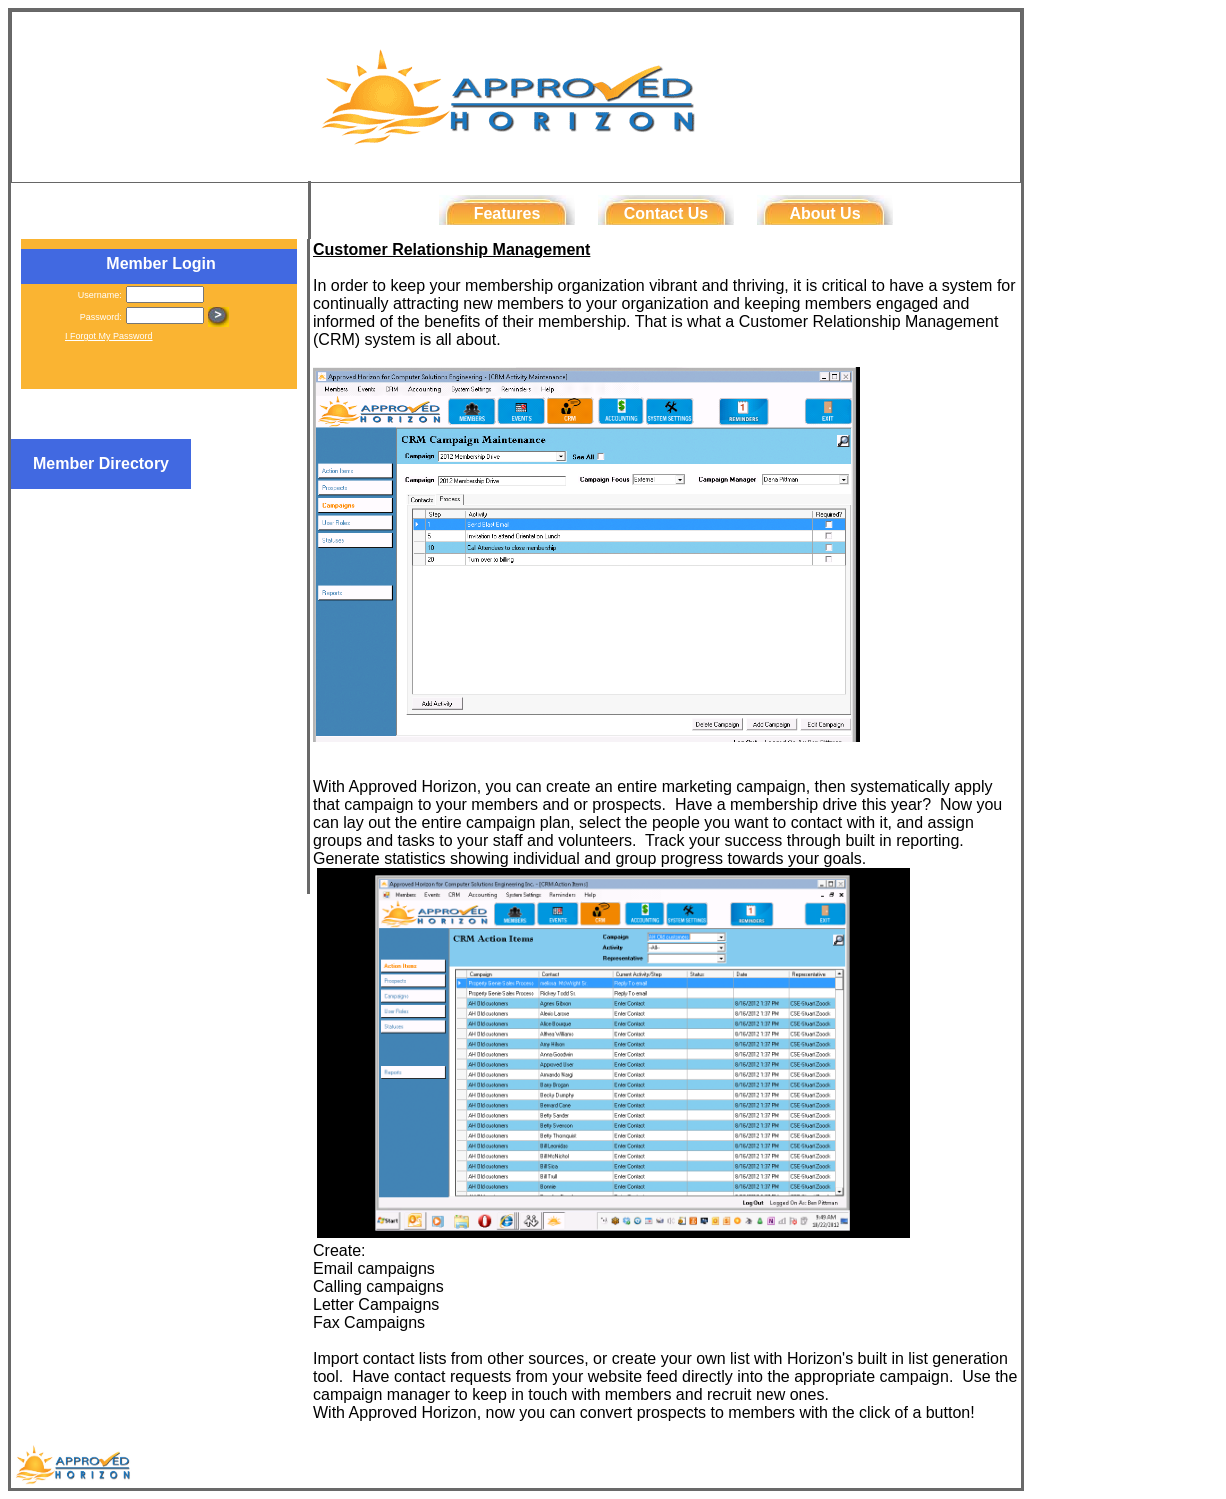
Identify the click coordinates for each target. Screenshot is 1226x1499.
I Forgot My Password (109, 336)
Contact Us (666, 213)
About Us (824, 213)
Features (507, 213)
